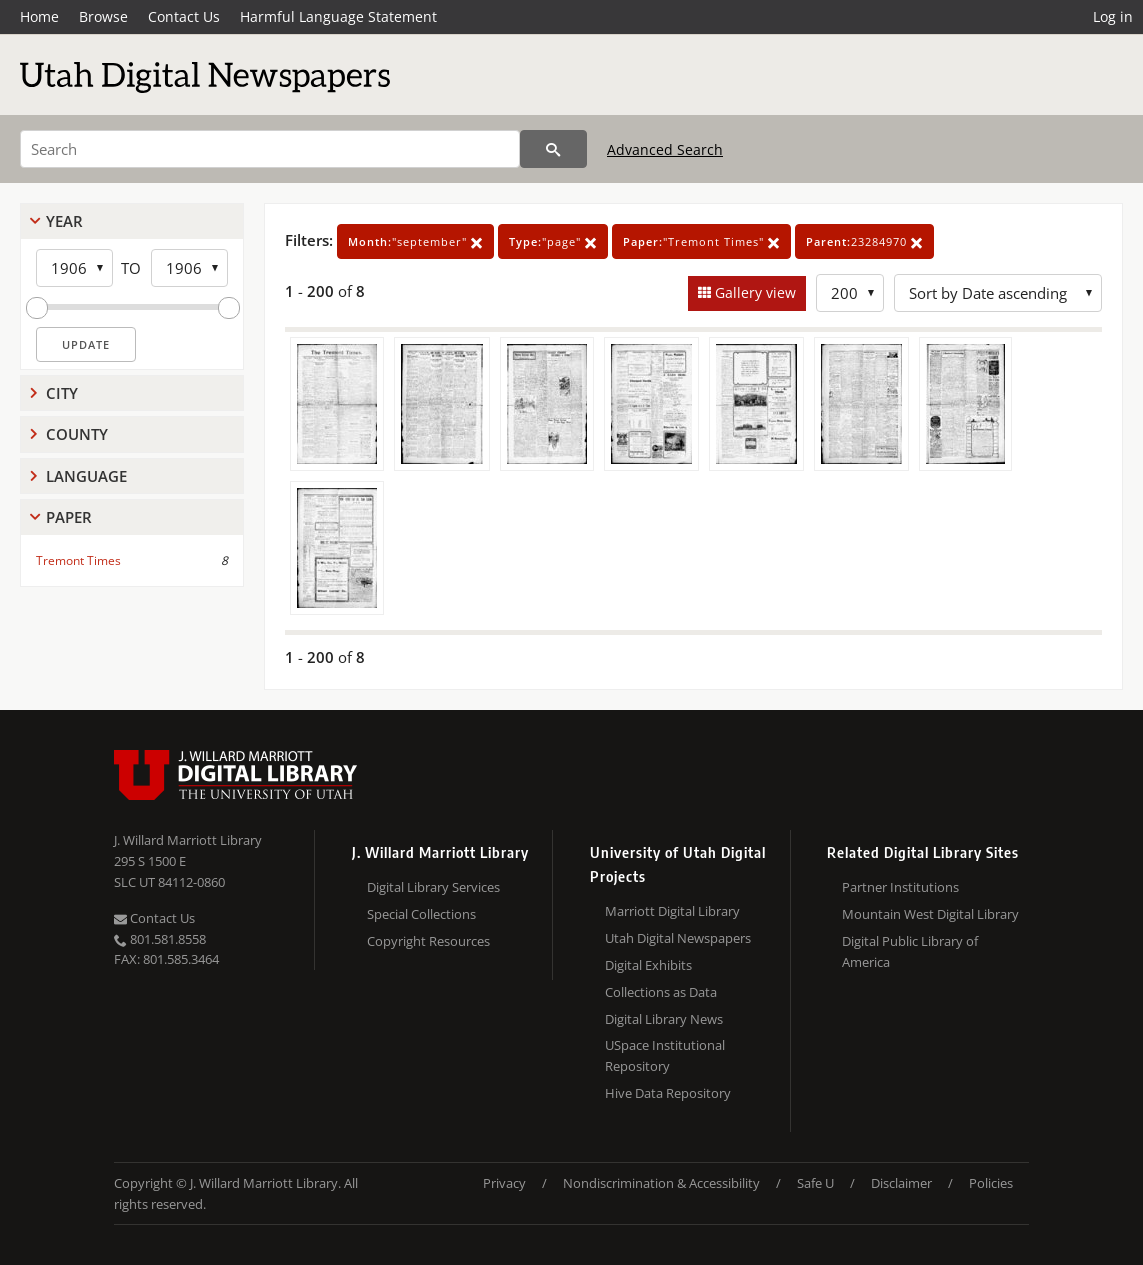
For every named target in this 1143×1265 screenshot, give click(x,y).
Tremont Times (78, 560)
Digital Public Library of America (910, 951)
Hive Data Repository (668, 1093)
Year (64, 221)
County (77, 434)
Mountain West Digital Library (930, 914)
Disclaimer (901, 1183)
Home (39, 16)
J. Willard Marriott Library (188, 840)
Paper (69, 517)
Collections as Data (661, 992)
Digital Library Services (433, 887)
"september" (415, 241)
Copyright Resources (428, 941)
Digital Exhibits (648, 965)
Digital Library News (664, 1019)
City (62, 393)
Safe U (815, 1183)
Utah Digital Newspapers (678, 938)
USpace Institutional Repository (665, 1055)
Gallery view (753, 292)
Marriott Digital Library (672, 911)
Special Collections (421, 914)
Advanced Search (665, 149)
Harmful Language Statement (338, 16)
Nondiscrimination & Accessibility (661, 1183)
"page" (553, 241)
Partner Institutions (900, 887)
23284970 (864, 241)
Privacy (504, 1183)
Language (86, 476)
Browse (103, 16)
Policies (991, 1183)
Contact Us (184, 16)
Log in (1113, 16)
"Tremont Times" (701, 241)
